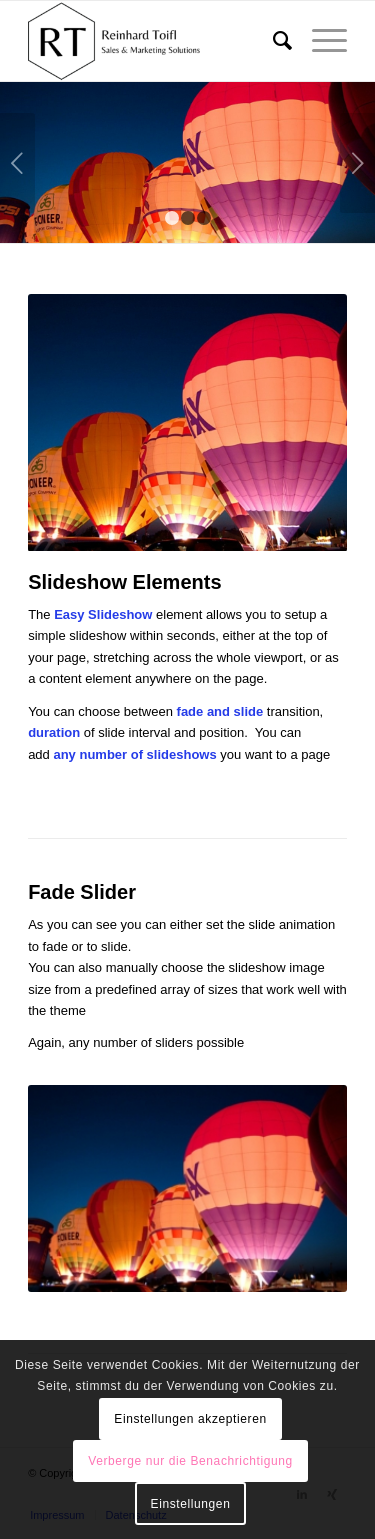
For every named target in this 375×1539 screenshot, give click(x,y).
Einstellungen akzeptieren (190, 1419)
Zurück (17, 163)
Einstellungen (191, 1504)
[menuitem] (272, 41)
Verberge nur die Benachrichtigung (190, 1461)
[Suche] (272, 41)
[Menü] (319, 41)
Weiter (357, 163)
